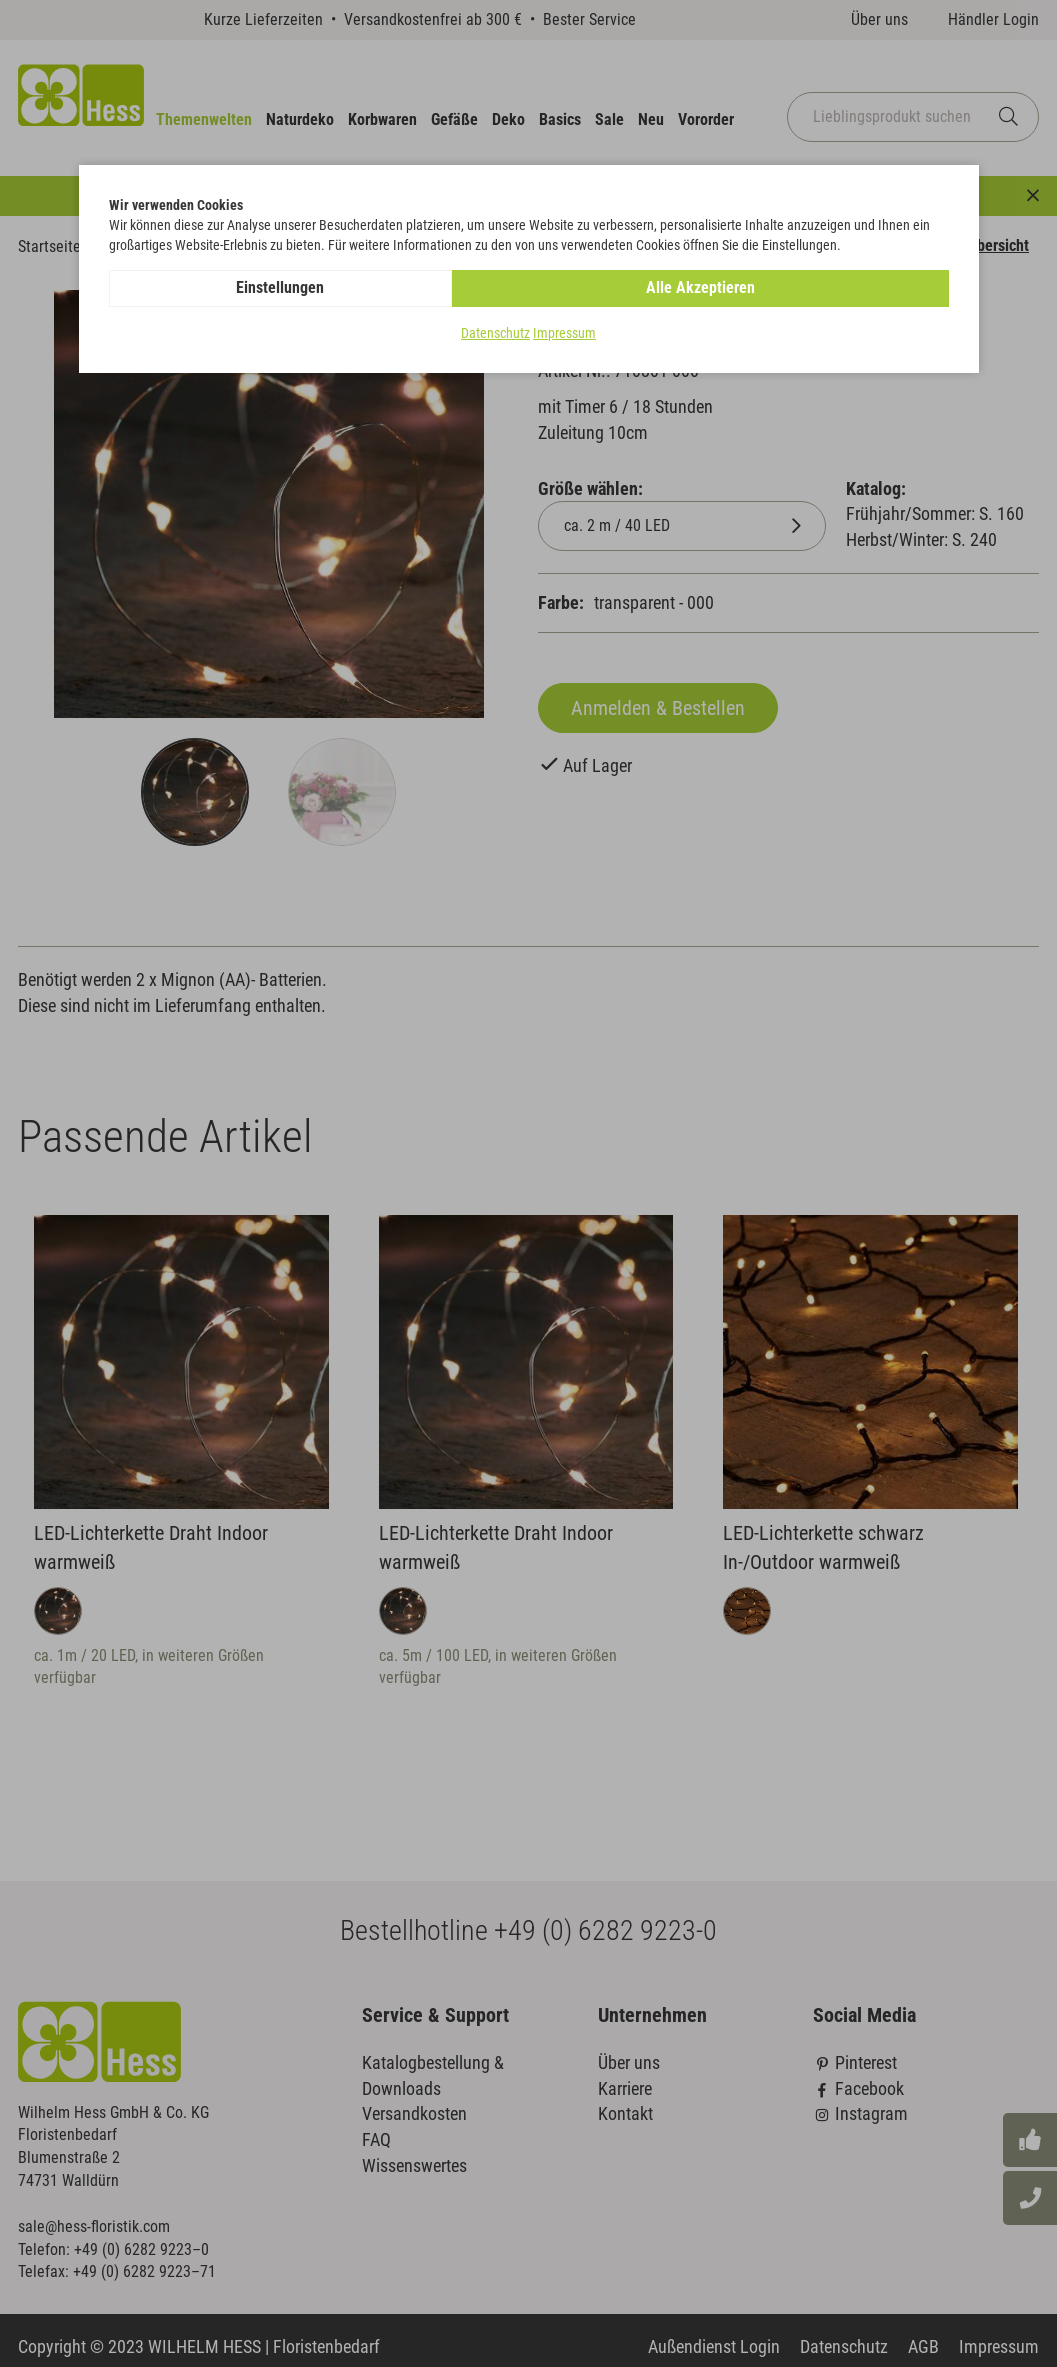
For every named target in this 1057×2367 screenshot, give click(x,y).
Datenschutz (495, 334)
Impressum (564, 334)
